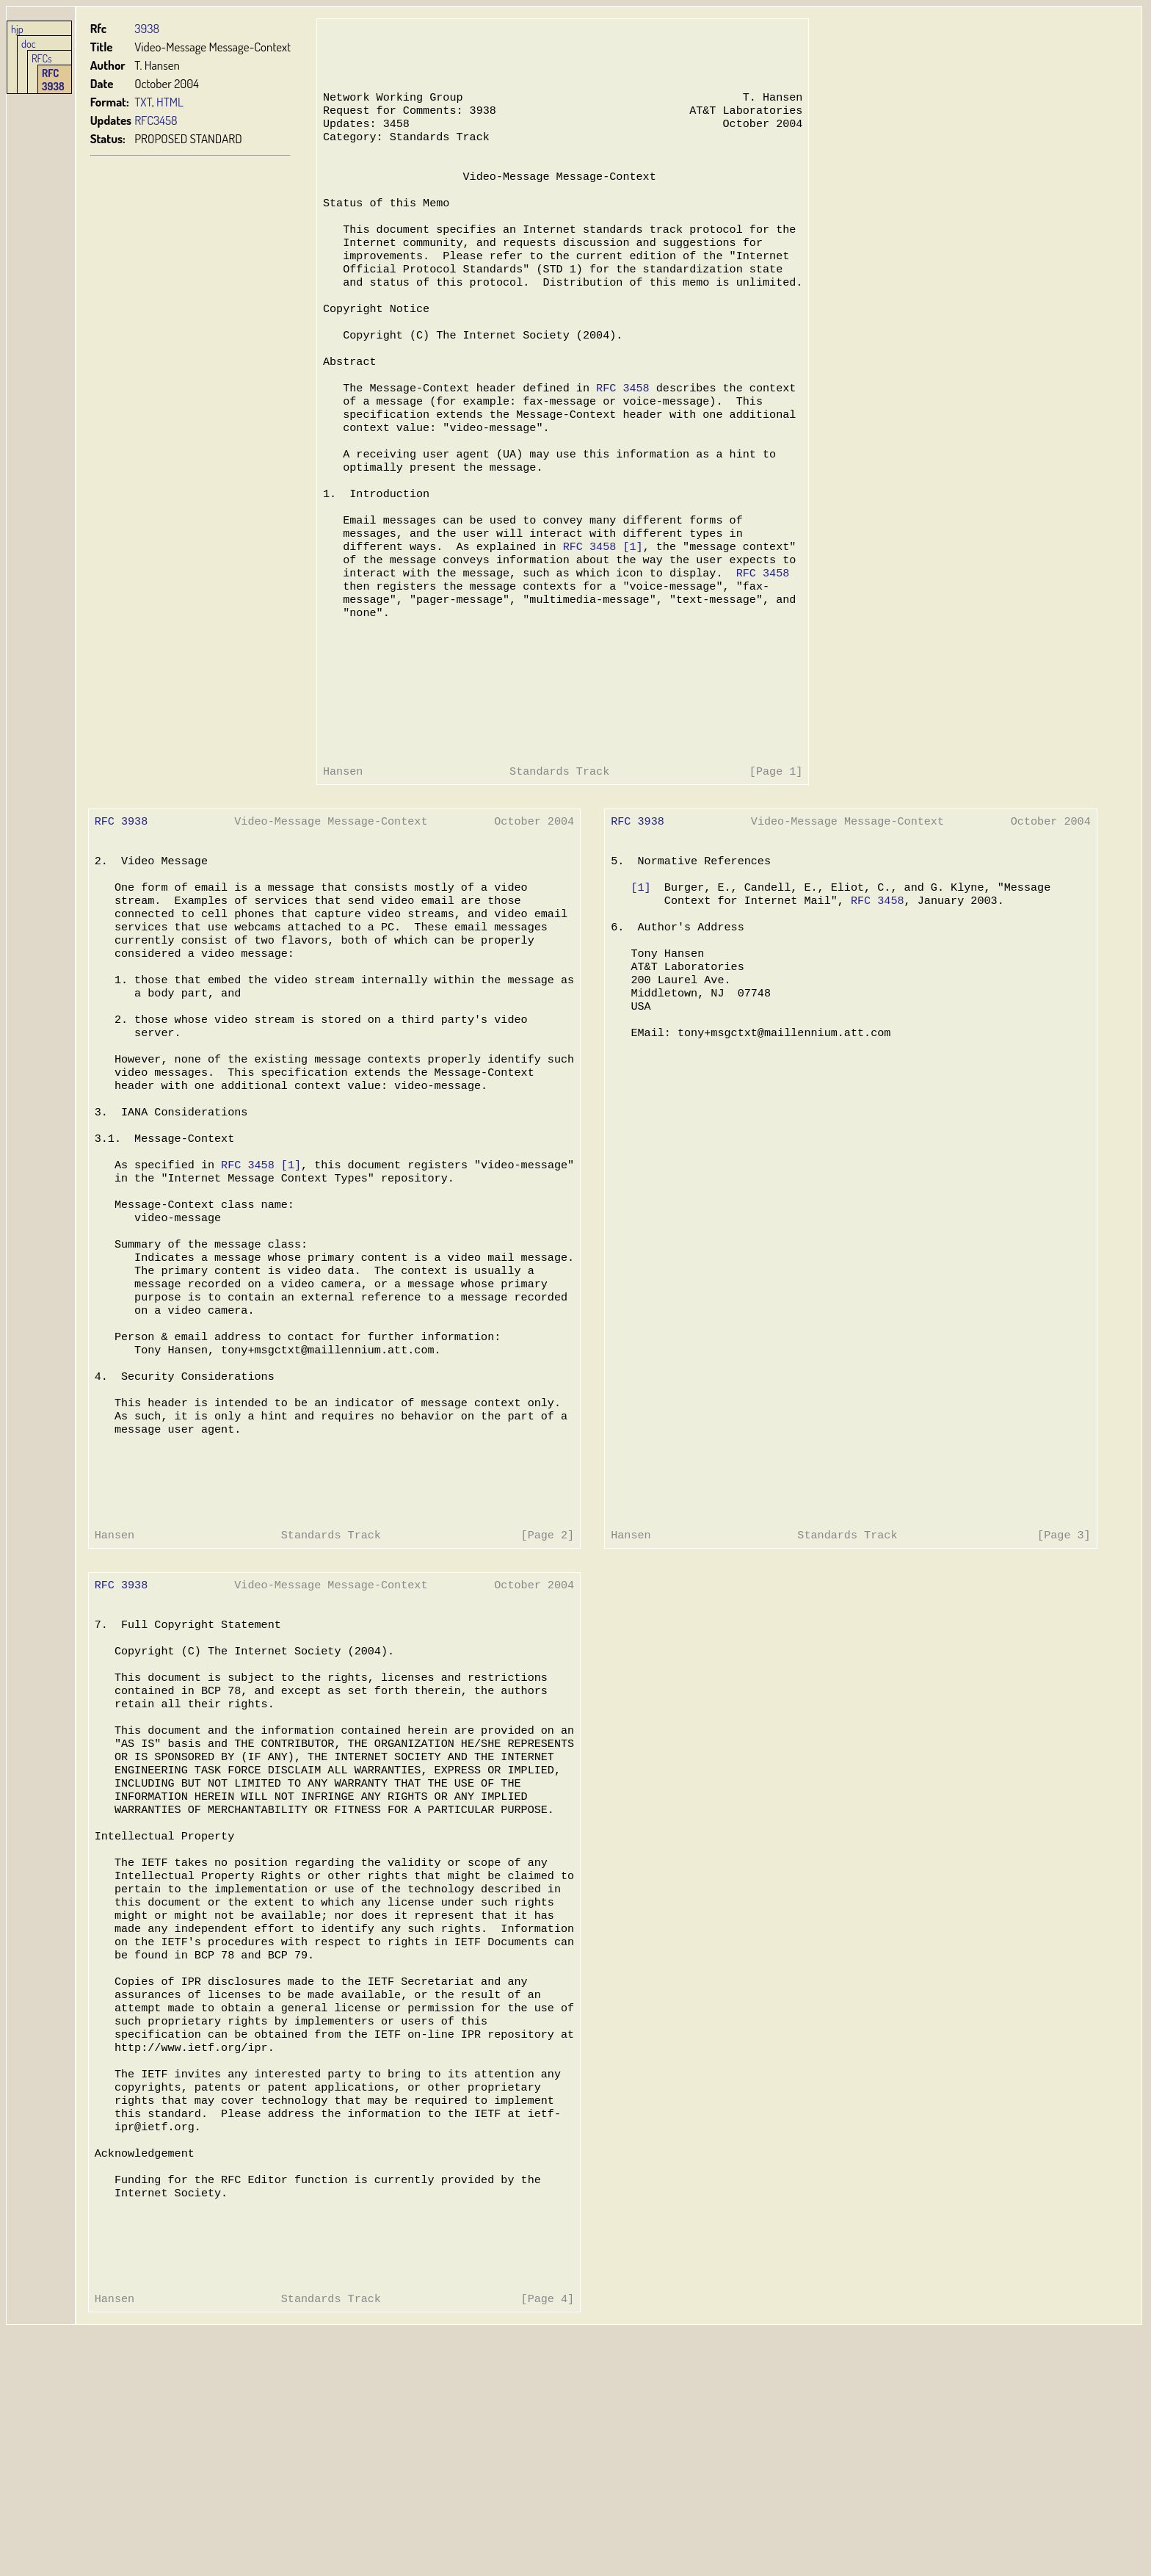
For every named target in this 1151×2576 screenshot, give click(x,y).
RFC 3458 (618, 429)
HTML (170, 101)
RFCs (42, 58)
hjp (17, 28)
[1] (629, 605)
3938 (146, 28)
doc (28, 43)
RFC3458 (155, 120)
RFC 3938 (53, 79)
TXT (143, 101)
